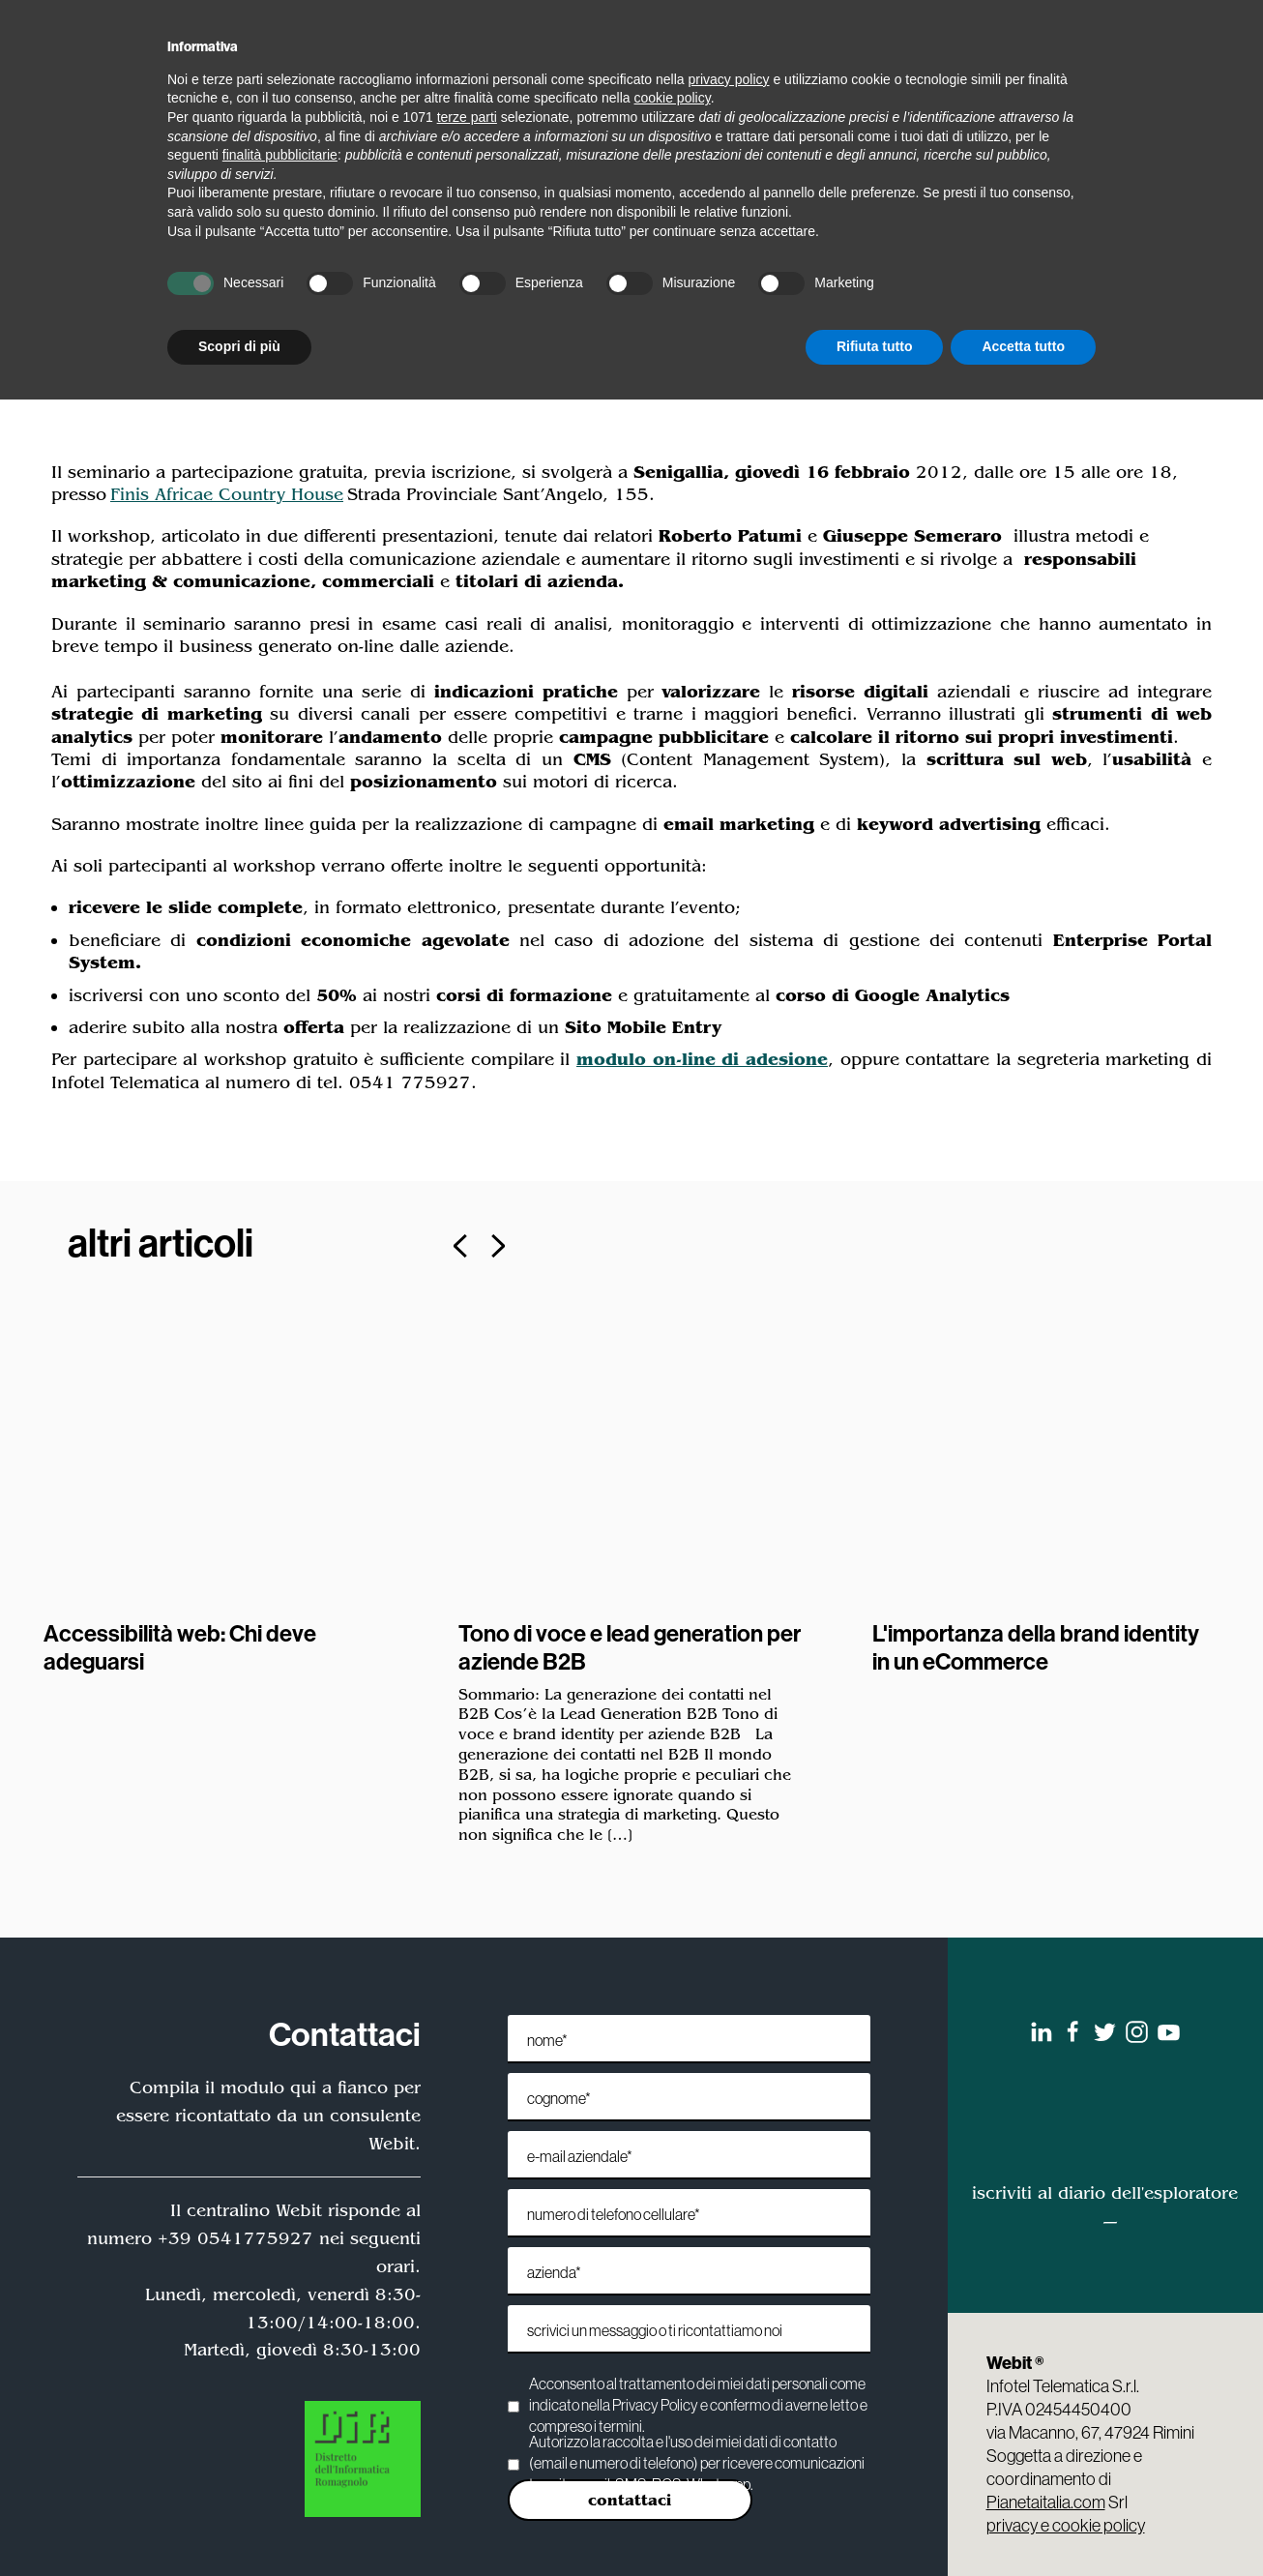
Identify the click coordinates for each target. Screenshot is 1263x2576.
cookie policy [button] (672, 97)
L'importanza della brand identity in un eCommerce (1035, 1646)
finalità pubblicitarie (280, 155)
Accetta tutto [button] (1023, 346)
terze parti (467, 117)
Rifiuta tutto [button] (875, 346)
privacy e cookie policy (1065, 2525)
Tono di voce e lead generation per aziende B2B (629, 1646)
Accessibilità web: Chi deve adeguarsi (180, 1646)
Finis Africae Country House (226, 494)
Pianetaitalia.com (1045, 2502)
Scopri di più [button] (239, 346)
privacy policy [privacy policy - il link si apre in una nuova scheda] (729, 79)
